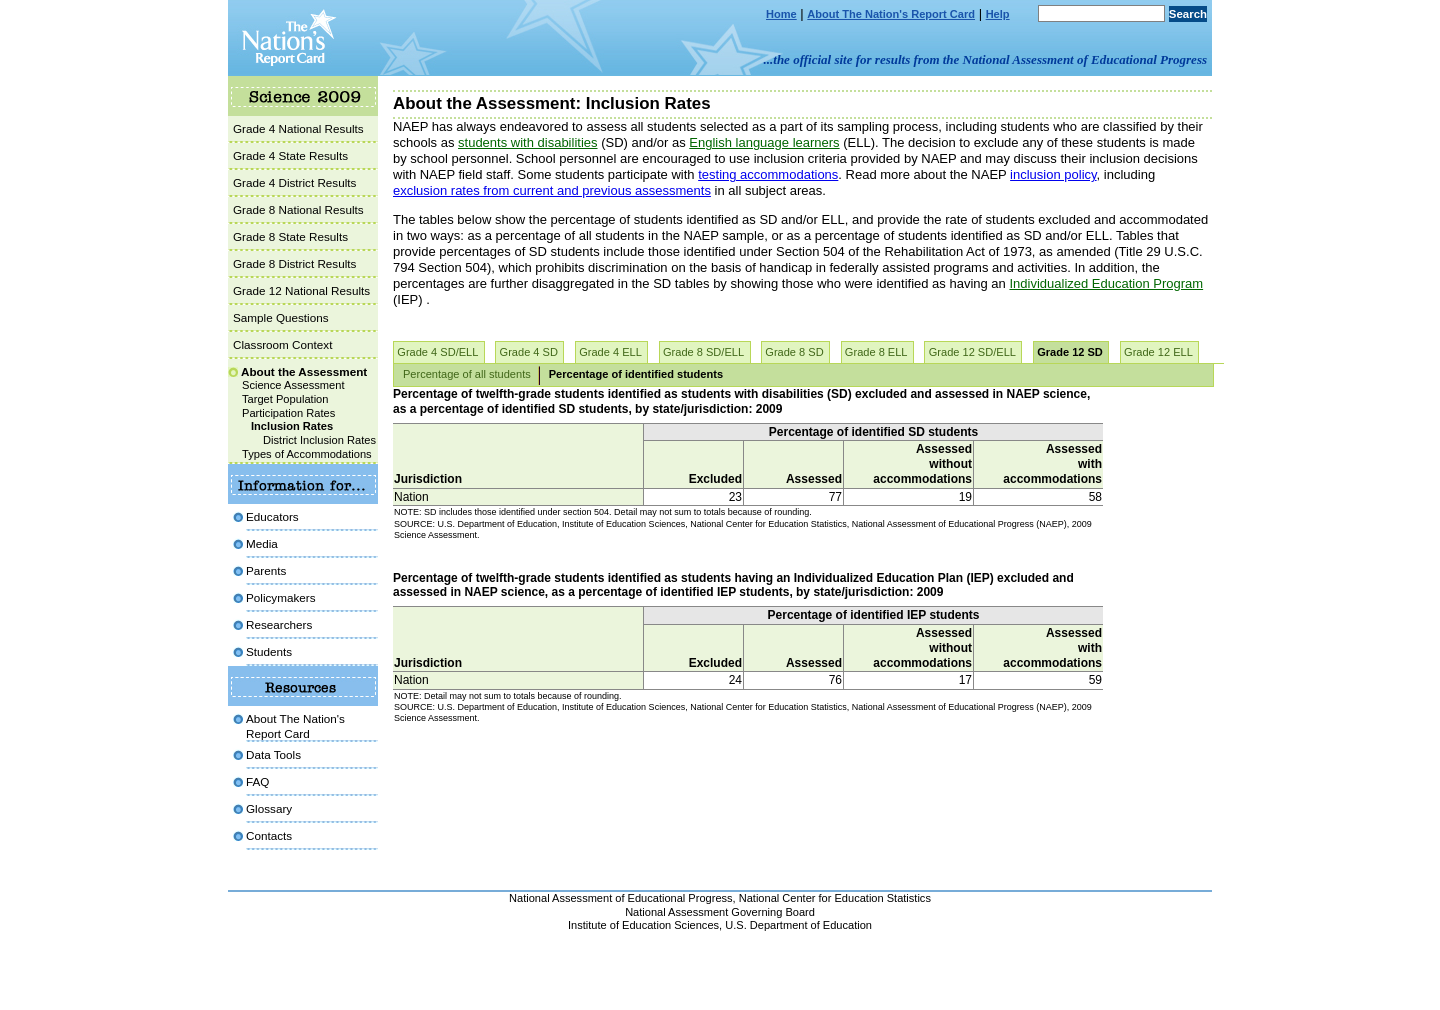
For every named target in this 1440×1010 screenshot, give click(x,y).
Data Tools (273, 754)
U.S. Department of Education (798, 925)
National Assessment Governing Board (720, 912)
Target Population (285, 399)
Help (998, 14)
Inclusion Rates (292, 426)
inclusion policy (1053, 174)
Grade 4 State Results (290, 155)
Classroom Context (282, 344)
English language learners (764, 142)
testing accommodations (768, 174)
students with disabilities (527, 142)
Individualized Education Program (1106, 283)
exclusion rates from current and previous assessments (552, 190)
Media (262, 543)
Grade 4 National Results (298, 128)
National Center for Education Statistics (835, 898)
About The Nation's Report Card (891, 14)
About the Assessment (304, 371)
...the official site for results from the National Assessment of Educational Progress (985, 59)
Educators (272, 516)
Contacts (269, 835)
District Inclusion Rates (319, 440)
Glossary (269, 808)
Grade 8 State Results (290, 236)
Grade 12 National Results (301, 290)
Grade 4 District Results (294, 182)
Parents (266, 570)
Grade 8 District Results (294, 263)
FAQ (257, 781)
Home (781, 14)
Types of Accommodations (307, 454)
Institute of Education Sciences (643, 925)
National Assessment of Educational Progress (621, 898)
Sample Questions (281, 317)
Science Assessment (293, 385)
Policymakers (281, 597)
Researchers (279, 624)
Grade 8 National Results (298, 209)
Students (269, 651)
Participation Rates (288, 413)
